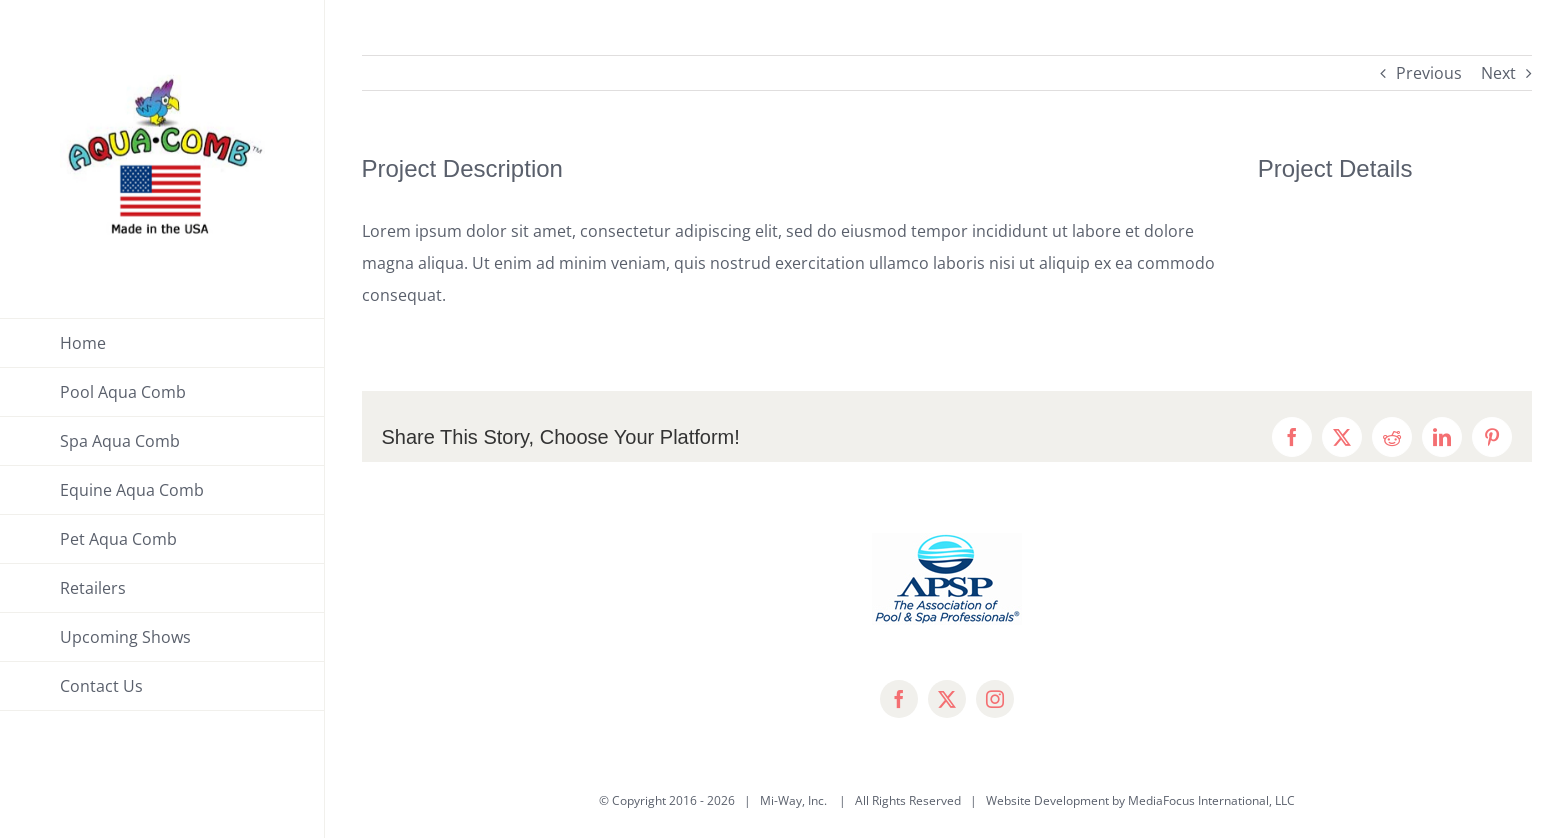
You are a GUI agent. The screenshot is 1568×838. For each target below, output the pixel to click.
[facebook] (899, 699)
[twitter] (947, 699)
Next (1498, 73)
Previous (1429, 73)
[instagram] (995, 699)
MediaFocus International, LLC (1211, 800)
